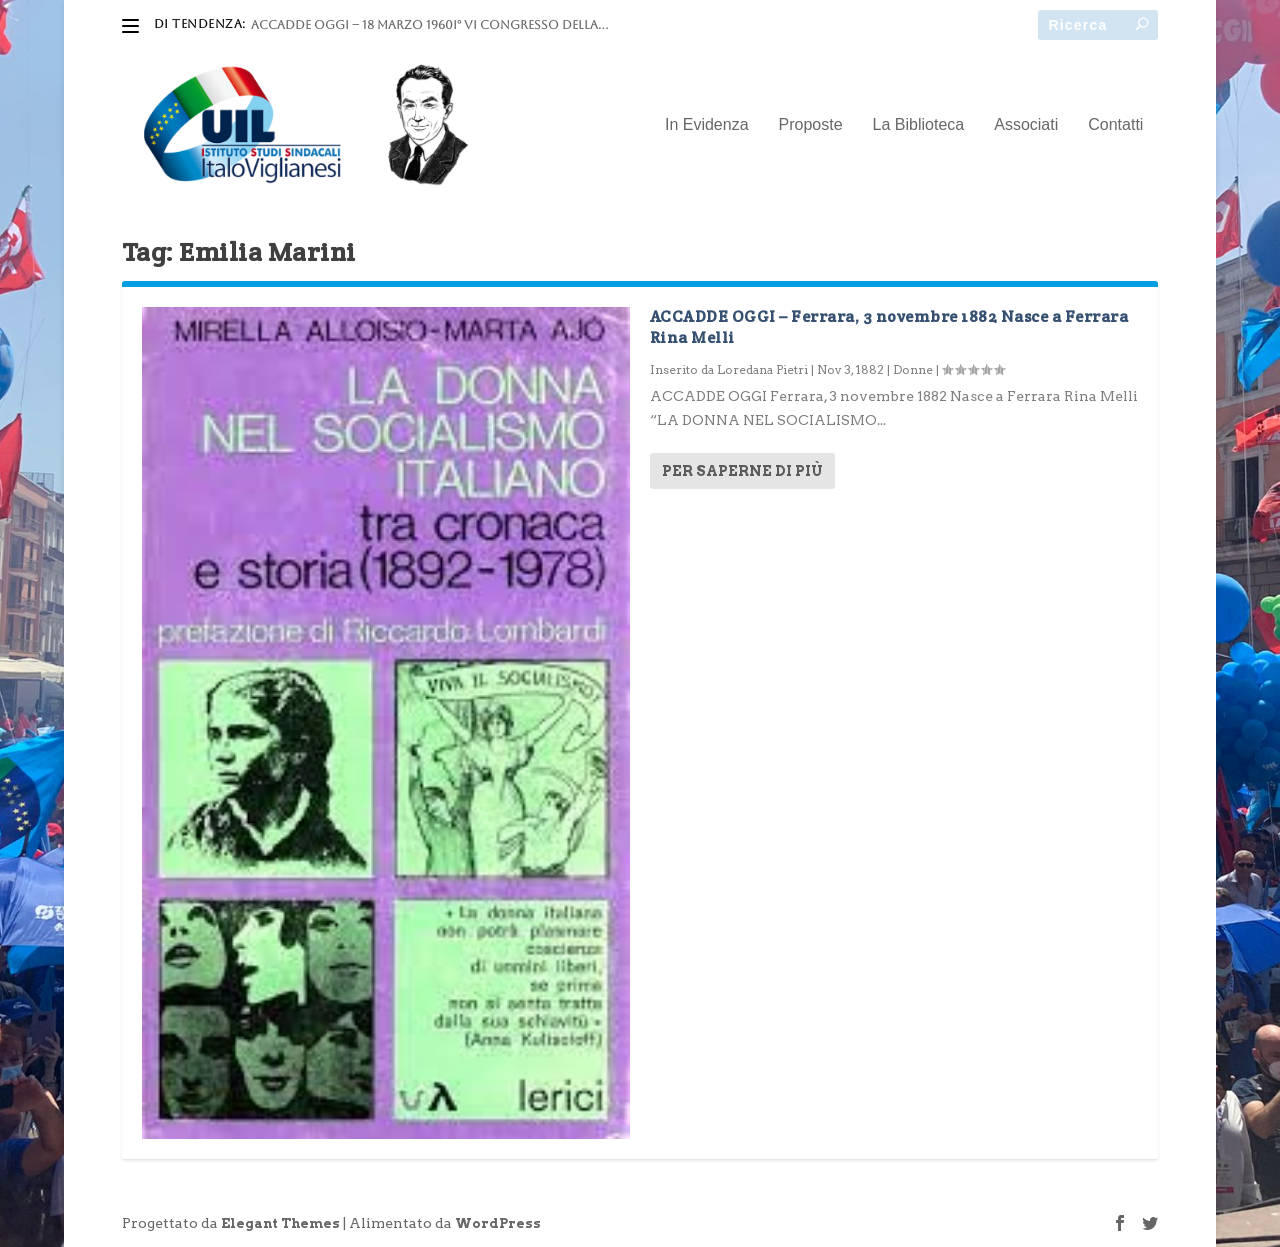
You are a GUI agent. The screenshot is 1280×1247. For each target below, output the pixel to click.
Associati (1026, 125)
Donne (913, 369)
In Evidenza (707, 125)
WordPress (498, 1223)
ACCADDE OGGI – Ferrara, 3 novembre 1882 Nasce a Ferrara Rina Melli (889, 327)
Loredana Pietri (762, 369)
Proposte (811, 125)
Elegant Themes (280, 1223)
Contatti (1115, 125)
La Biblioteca (919, 125)
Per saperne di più (742, 471)
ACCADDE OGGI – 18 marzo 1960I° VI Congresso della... (429, 25)
